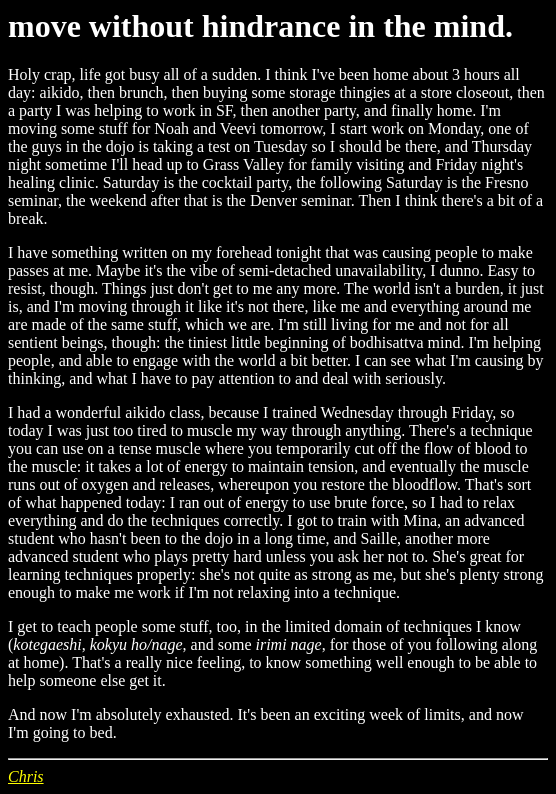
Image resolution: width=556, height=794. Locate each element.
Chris (26, 776)
